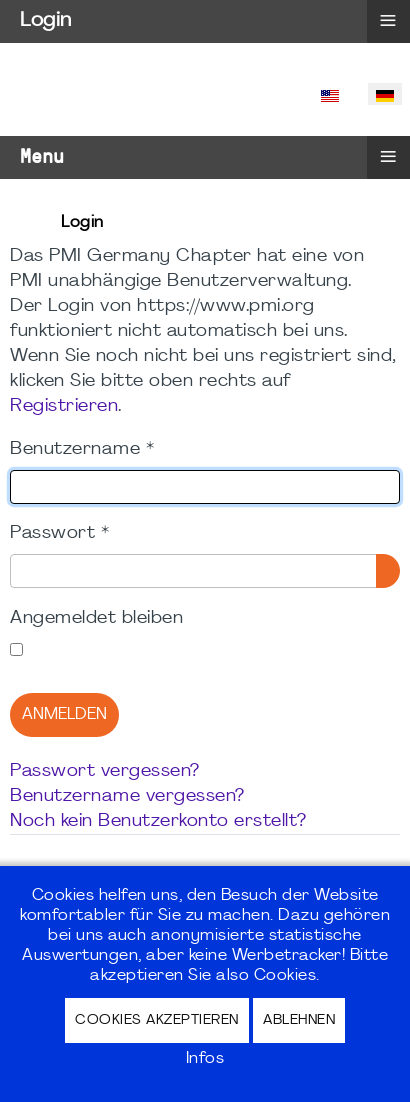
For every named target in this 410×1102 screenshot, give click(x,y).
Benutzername (82, 449)
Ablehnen (299, 1020)
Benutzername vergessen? (127, 796)
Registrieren (64, 406)
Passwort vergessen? (105, 771)
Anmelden (64, 715)
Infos (205, 1059)
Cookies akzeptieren (157, 1020)
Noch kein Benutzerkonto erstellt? (158, 821)
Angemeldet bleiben (96, 618)
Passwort (59, 533)
